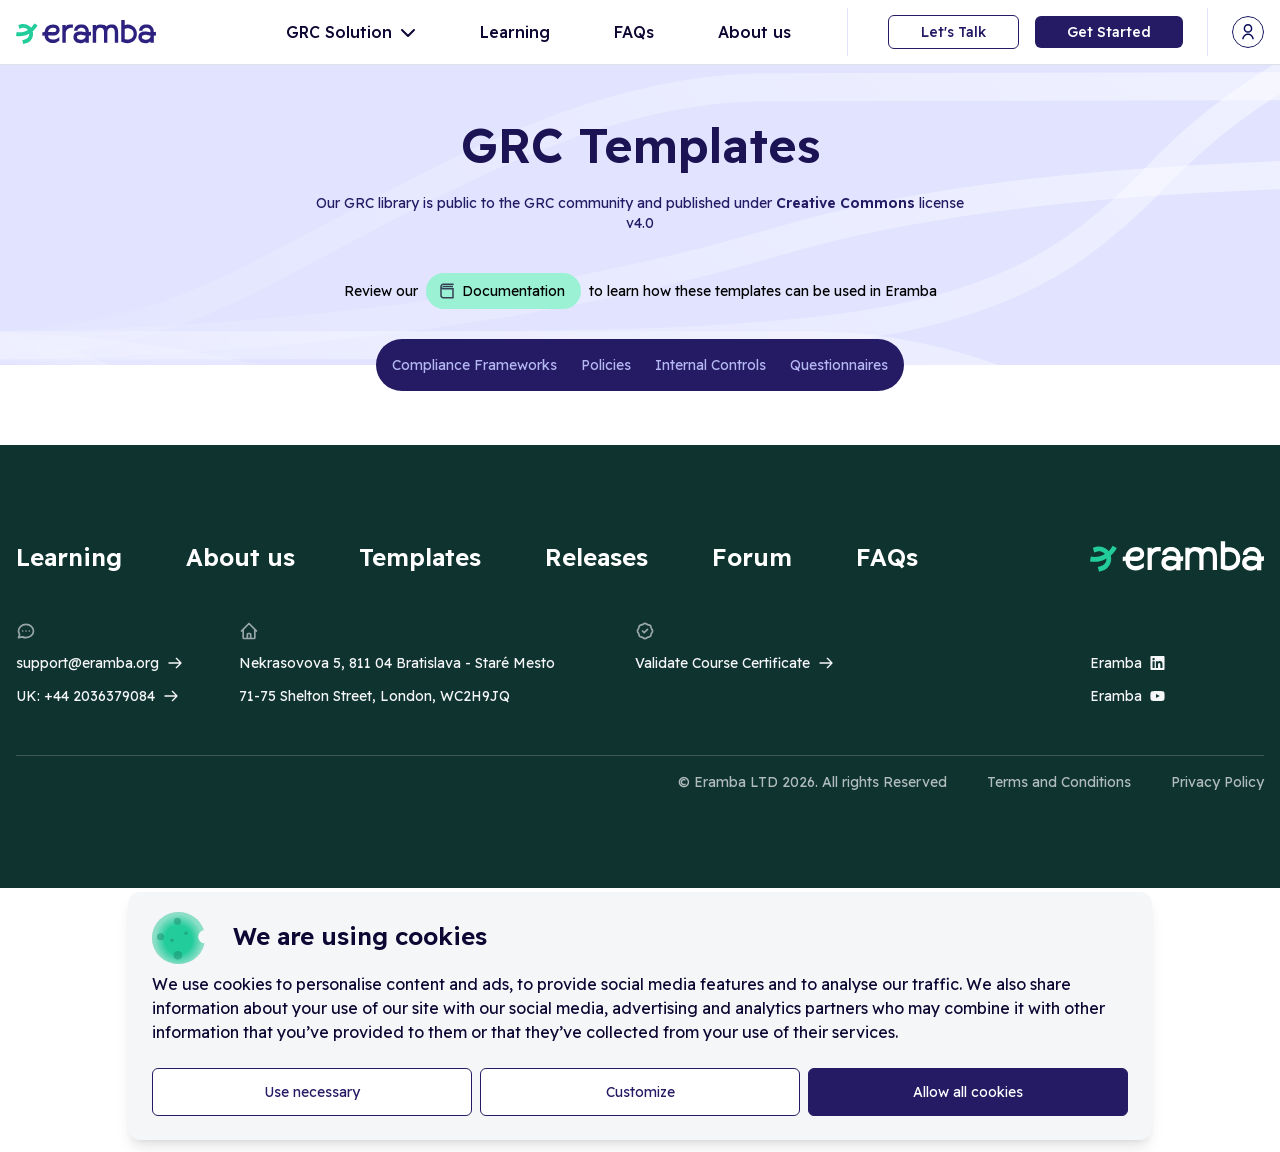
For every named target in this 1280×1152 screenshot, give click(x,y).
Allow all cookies (968, 1092)
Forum (752, 557)
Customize (640, 1092)
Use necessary (312, 1092)
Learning (515, 32)
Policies (606, 365)
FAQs (634, 32)
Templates (420, 557)
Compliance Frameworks (474, 365)
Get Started (1109, 32)
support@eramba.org (87, 663)
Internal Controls (710, 365)
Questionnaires (839, 365)
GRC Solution (351, 32)
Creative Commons (845, 203)
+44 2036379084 (99, 696)
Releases (596, 557)
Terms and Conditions (1059, 782)
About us (754, 32)
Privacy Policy (1217, 782)
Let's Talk (953, 32)
